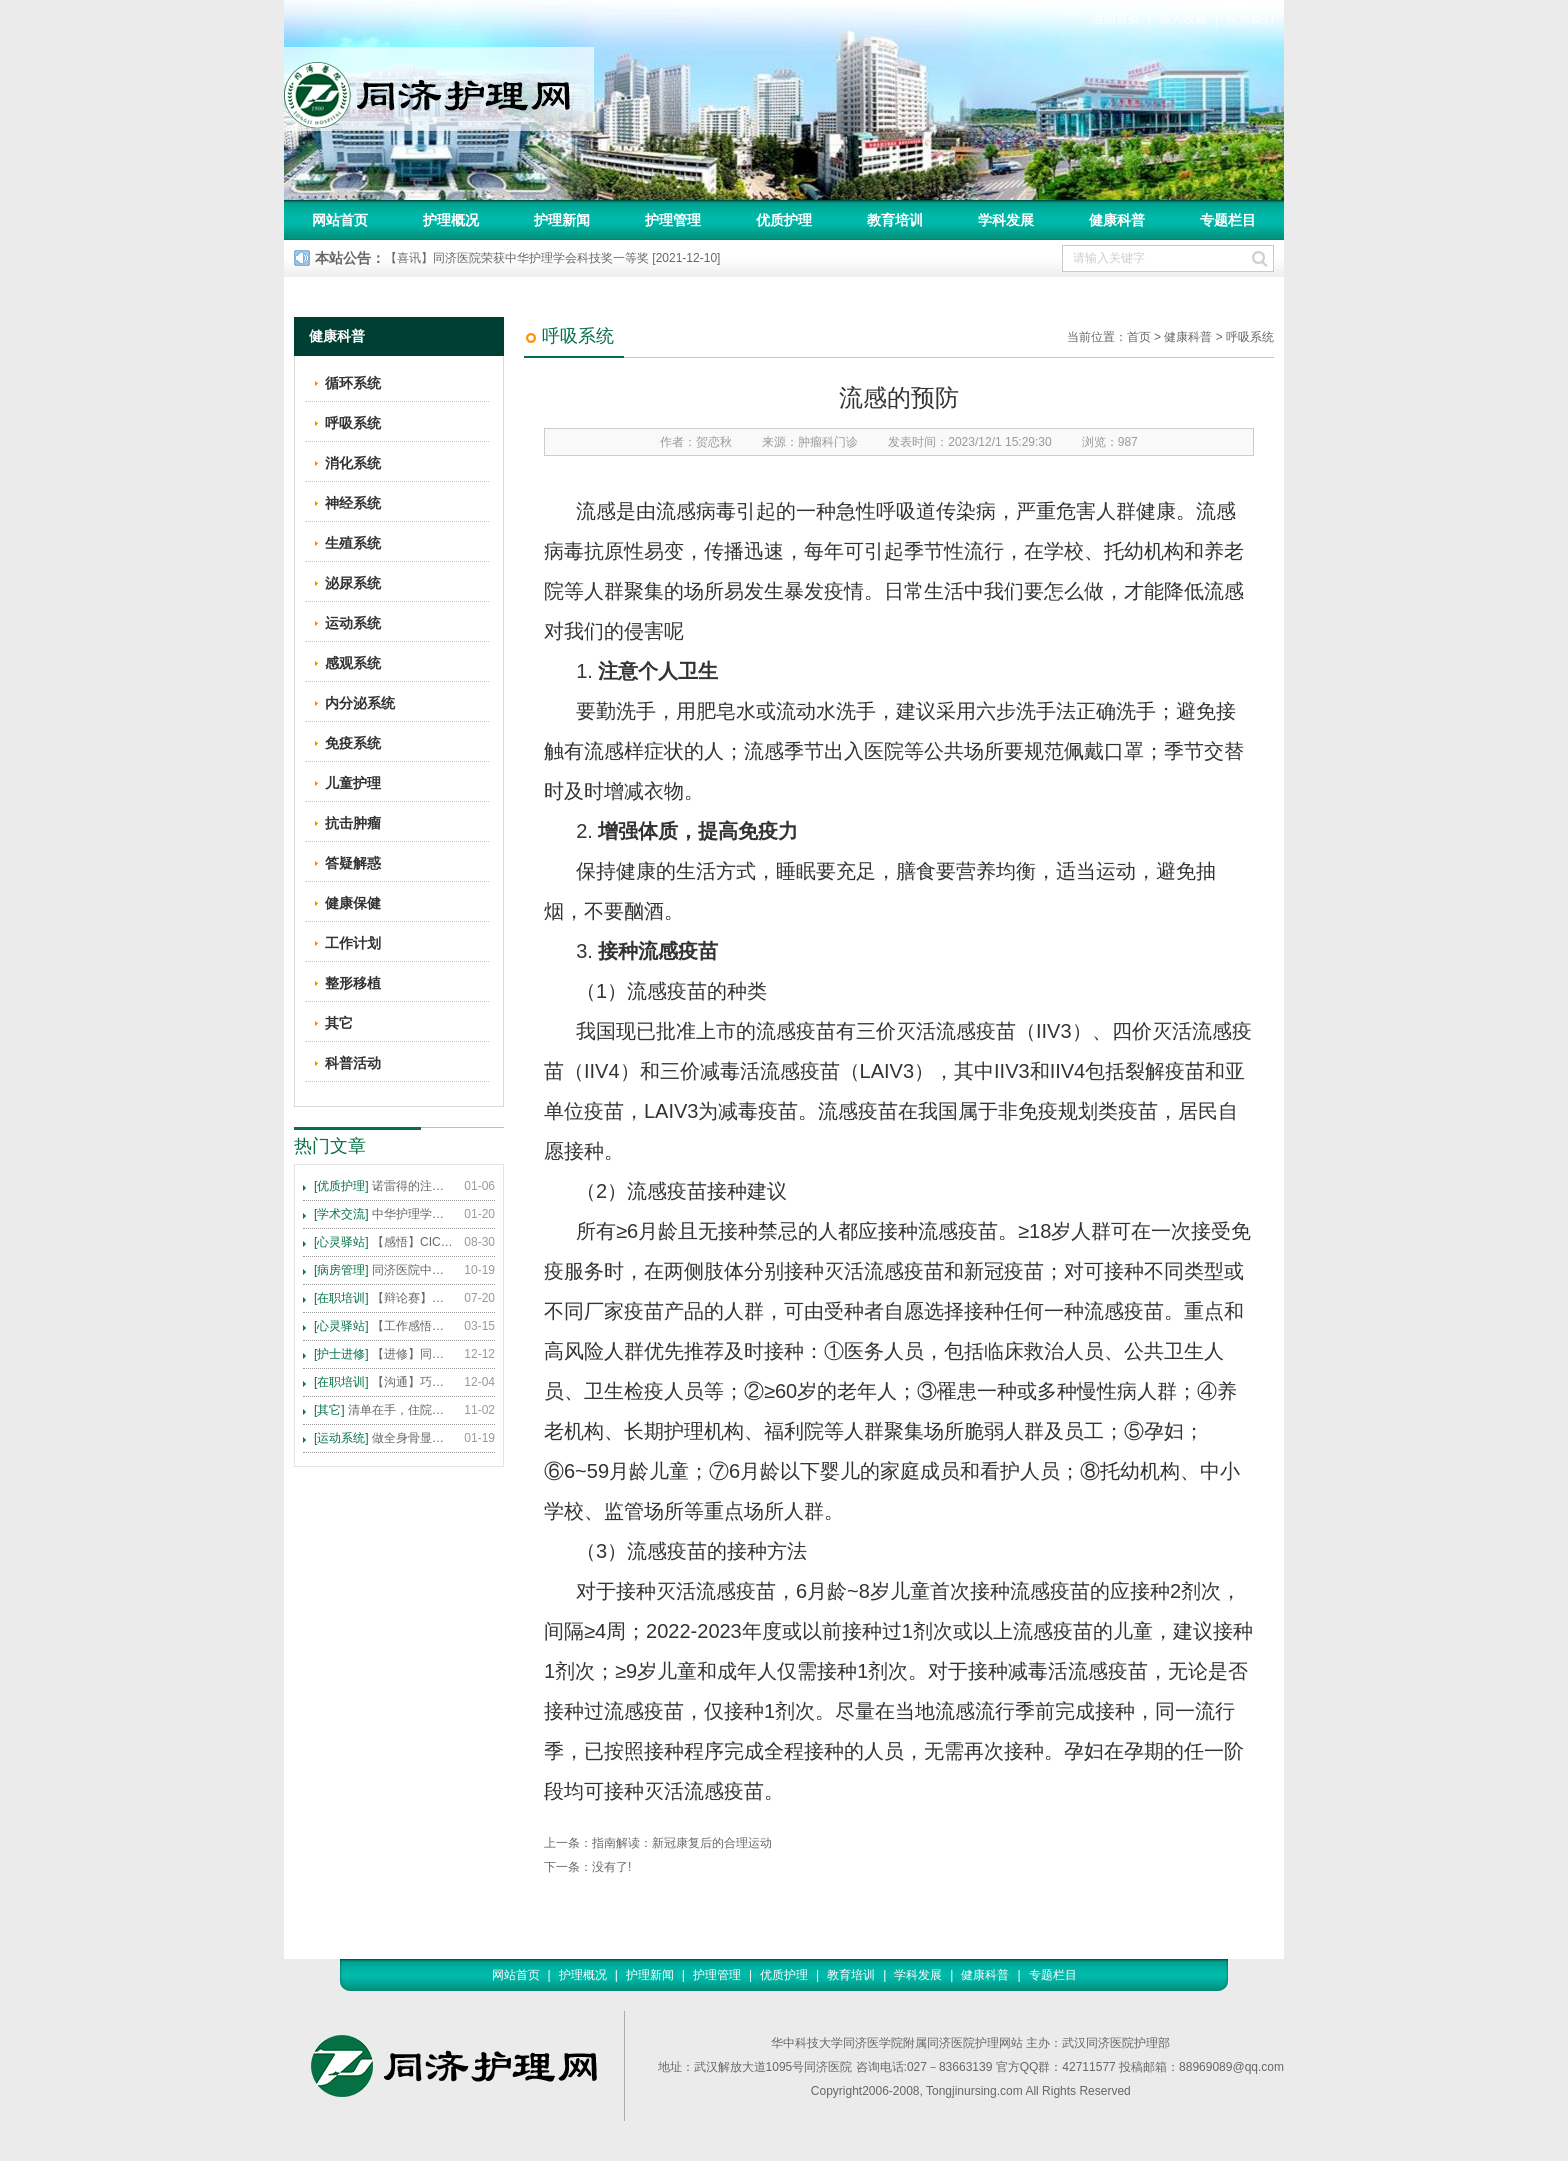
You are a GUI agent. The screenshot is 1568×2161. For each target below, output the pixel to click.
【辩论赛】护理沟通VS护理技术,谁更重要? (384, 1298)
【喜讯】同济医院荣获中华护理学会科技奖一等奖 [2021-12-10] (552, 258)
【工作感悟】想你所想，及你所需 (384, 1326)
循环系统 (353, 383)
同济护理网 (439, 89)
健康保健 (353, 903)
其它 (339, 1023)
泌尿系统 (353, 583)
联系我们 (1250, 19)
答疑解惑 (353, 863)
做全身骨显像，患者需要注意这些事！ (384, 1438)
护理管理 (673, 220)
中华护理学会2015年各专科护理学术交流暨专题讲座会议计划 (384, 1214)
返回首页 (1116, 19)
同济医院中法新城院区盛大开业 (384, 1270)
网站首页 (340, 220)
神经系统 (353, 503)
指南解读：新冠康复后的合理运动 (682, 1843)
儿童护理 (353, 783)
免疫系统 (353, 743)
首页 (1139, 337)
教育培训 (895, 220)
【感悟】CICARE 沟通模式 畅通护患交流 (384, 1242)
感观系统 (353, 663)
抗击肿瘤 (353, 823)
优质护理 (784, 220)
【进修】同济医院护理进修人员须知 (384, 1354)
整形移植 (353, 983)
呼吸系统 (1250, 337)
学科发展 (1006, 220)
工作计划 (353, 943)
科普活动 (353, 1063)
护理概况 (451, 220)
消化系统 (353, 463)
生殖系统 (353, 543)
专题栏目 (1228, 220)
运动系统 (353, 623)
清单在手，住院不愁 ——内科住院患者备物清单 (384, 1410)
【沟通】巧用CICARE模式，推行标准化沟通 (384, 1382)
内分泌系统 (360, 703)
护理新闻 (562, 220)
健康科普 (1117, 220)
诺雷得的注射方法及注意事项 (384, 1186)
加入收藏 (1183, 19)
